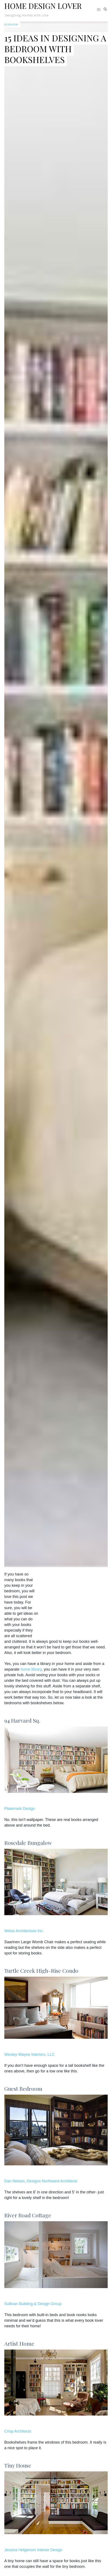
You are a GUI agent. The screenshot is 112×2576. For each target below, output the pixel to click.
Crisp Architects (17, 2431)
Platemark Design (19, 1808)
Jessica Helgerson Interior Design (33, 2550)
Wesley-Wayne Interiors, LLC (29, 2054)
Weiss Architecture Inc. (24, 1931)
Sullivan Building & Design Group (33, 2304)
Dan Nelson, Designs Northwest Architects (40, 2181)
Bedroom (11, 24)
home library (31, 1669)
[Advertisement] (77, 1598)
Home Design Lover (43, 6)
